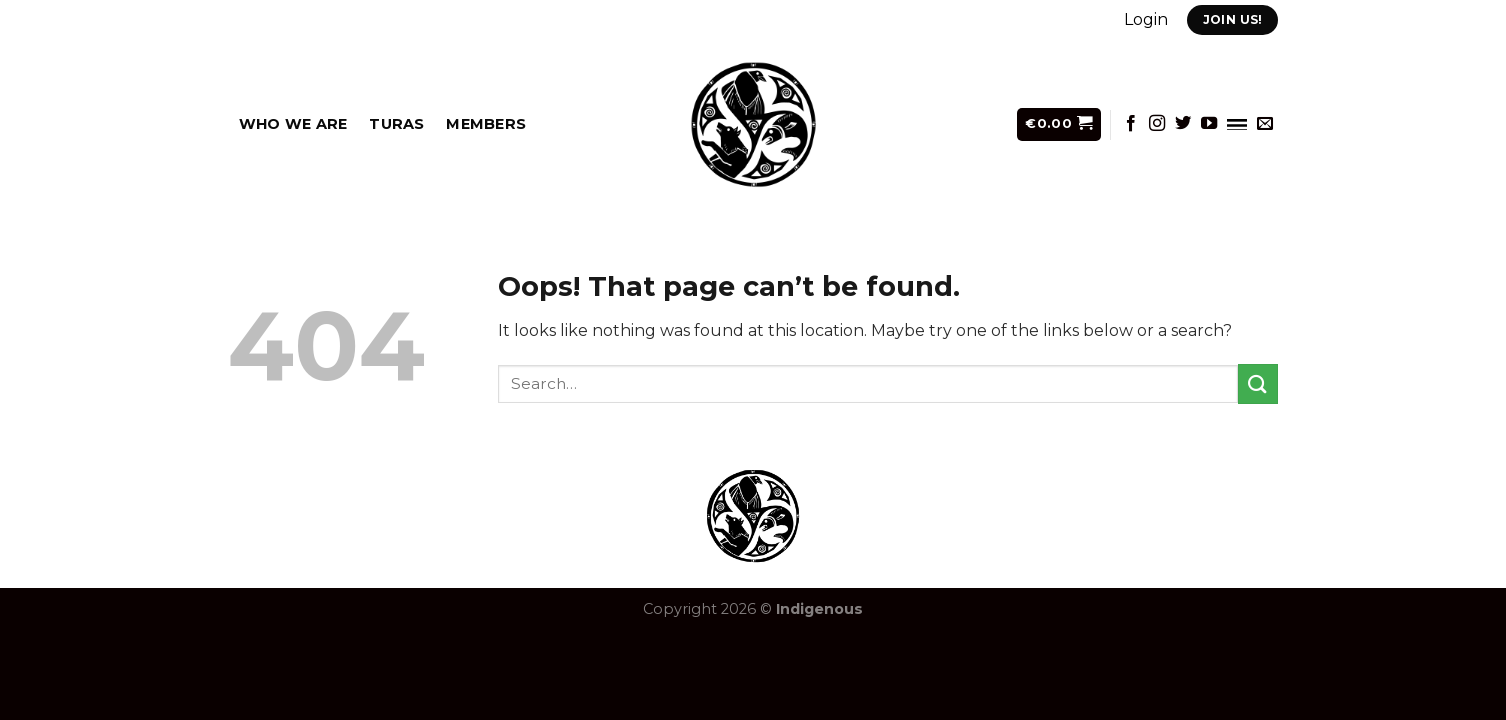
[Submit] (1258, 383)
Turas (396, 124)
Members (486, 124)
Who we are (293, 124)
